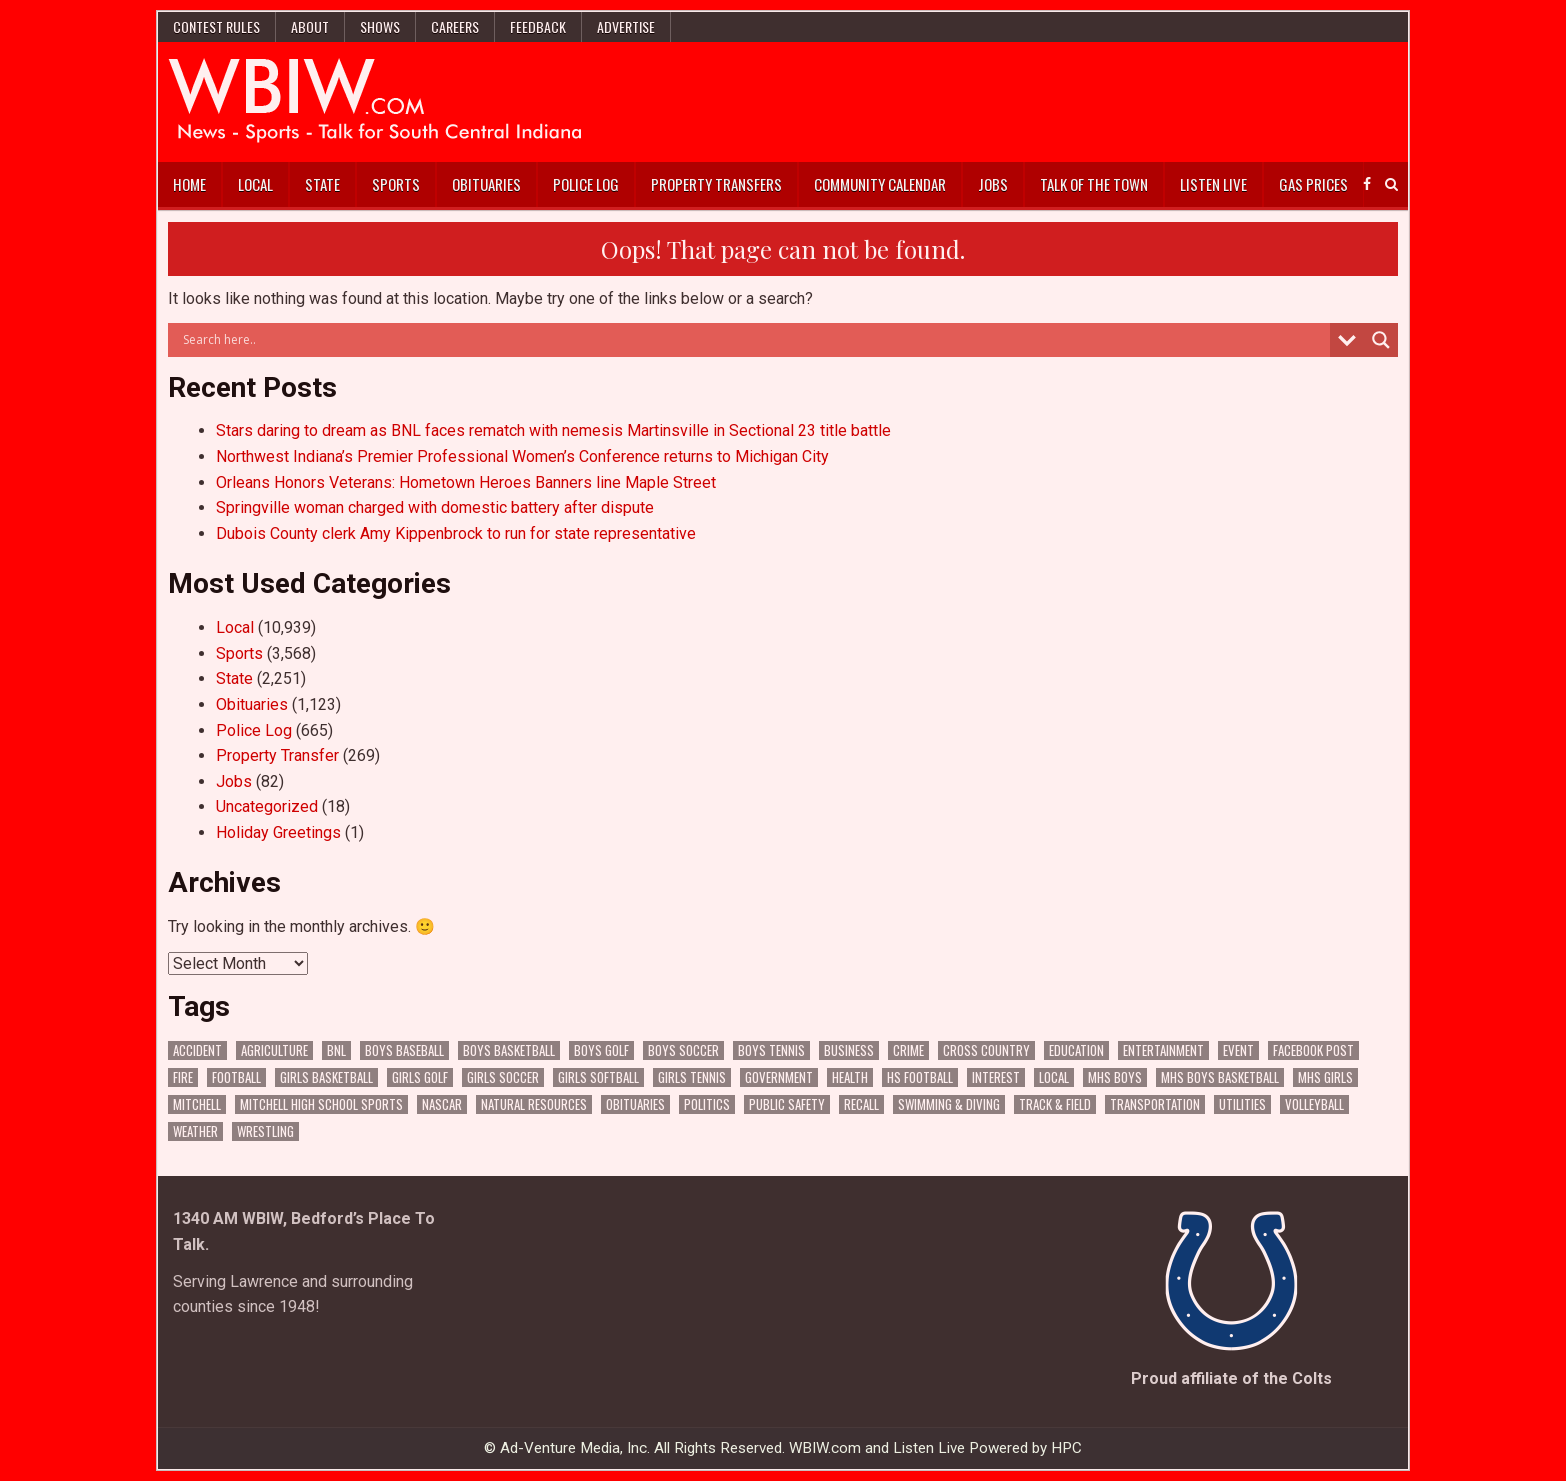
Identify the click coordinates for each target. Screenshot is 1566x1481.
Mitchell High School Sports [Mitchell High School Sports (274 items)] (321, 1104)
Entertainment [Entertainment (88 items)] (1163, 1050)
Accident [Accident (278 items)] (197, 1050)
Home (189, 184)
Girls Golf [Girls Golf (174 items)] (420, 1077)
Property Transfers (716, 184)
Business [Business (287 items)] (849, 1050)
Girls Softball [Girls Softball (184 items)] (598, 1077)
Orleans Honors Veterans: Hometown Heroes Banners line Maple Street (466, 482)
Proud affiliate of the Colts (1231, 1378)
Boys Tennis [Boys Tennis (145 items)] (771, 1050)
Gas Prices (1313, 184)
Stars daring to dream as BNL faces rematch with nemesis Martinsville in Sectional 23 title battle (553, 430)
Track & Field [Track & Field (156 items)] (1055, 1104)
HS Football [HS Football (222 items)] (920, 1077)
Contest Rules (216, 26)
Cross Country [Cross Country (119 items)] (986, 1050)
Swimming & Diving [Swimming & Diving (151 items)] (949, 1104)
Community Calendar (880, 184)
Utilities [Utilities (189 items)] (1242, 1104)
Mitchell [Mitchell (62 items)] (197, 1104)
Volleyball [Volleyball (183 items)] (1314, 1104)
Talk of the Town (1094, 184)
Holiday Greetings (278, 832)
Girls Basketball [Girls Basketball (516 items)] (326, 1077)
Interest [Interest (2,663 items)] (996, 1077)
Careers (455, 26)
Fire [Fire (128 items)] (183, 1077)
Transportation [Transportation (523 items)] (1155, 1104)
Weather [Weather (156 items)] (195, 1131)
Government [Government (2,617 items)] (779, 1077)
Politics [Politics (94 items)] (707, 1104)
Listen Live (1213, 184)
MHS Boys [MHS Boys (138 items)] (1115, 1077)
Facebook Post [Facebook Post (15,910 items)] (1313, 1050)
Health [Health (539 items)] (850, 1077)
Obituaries (486, 184)
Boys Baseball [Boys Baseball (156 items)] (404, 1050)
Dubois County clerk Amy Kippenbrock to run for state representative (456, 533)
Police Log (586, 184)
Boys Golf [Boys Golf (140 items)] (601, 1050)
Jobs (993, 184)
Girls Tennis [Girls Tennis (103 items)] (692, 1077)
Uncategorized (267, 806)
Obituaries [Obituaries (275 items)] (635, 1104)
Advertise (626, 26)
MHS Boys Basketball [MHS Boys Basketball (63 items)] (1220, 1077)
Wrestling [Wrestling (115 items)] (265, 1131)
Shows (380, 26)
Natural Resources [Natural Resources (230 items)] (534, 1104)
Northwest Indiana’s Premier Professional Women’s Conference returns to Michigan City (522, 456)
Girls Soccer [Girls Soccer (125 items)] (503, 1077)
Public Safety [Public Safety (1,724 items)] (787, 1104)
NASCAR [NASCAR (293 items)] (442, 1104)
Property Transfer (277, 755)
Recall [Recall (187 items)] (861, 1104)
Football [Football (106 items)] (236, 1077)
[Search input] (754, 340)
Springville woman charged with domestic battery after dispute (435, 507)
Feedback (538, 26)
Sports (396, 184)
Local (255, 184)
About (310, 26)
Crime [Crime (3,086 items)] (908, 1050)
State (322, 184)
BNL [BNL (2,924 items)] (336, 1050)
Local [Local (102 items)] (1054, 1077)
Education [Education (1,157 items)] (1076, 1050)
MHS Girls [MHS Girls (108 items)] (1325, 1077)
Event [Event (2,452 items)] (1238, 1050)
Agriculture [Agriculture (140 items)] (274, 1050)
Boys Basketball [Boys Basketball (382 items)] (509, 1050)
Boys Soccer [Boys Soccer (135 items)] (683, 1050)
